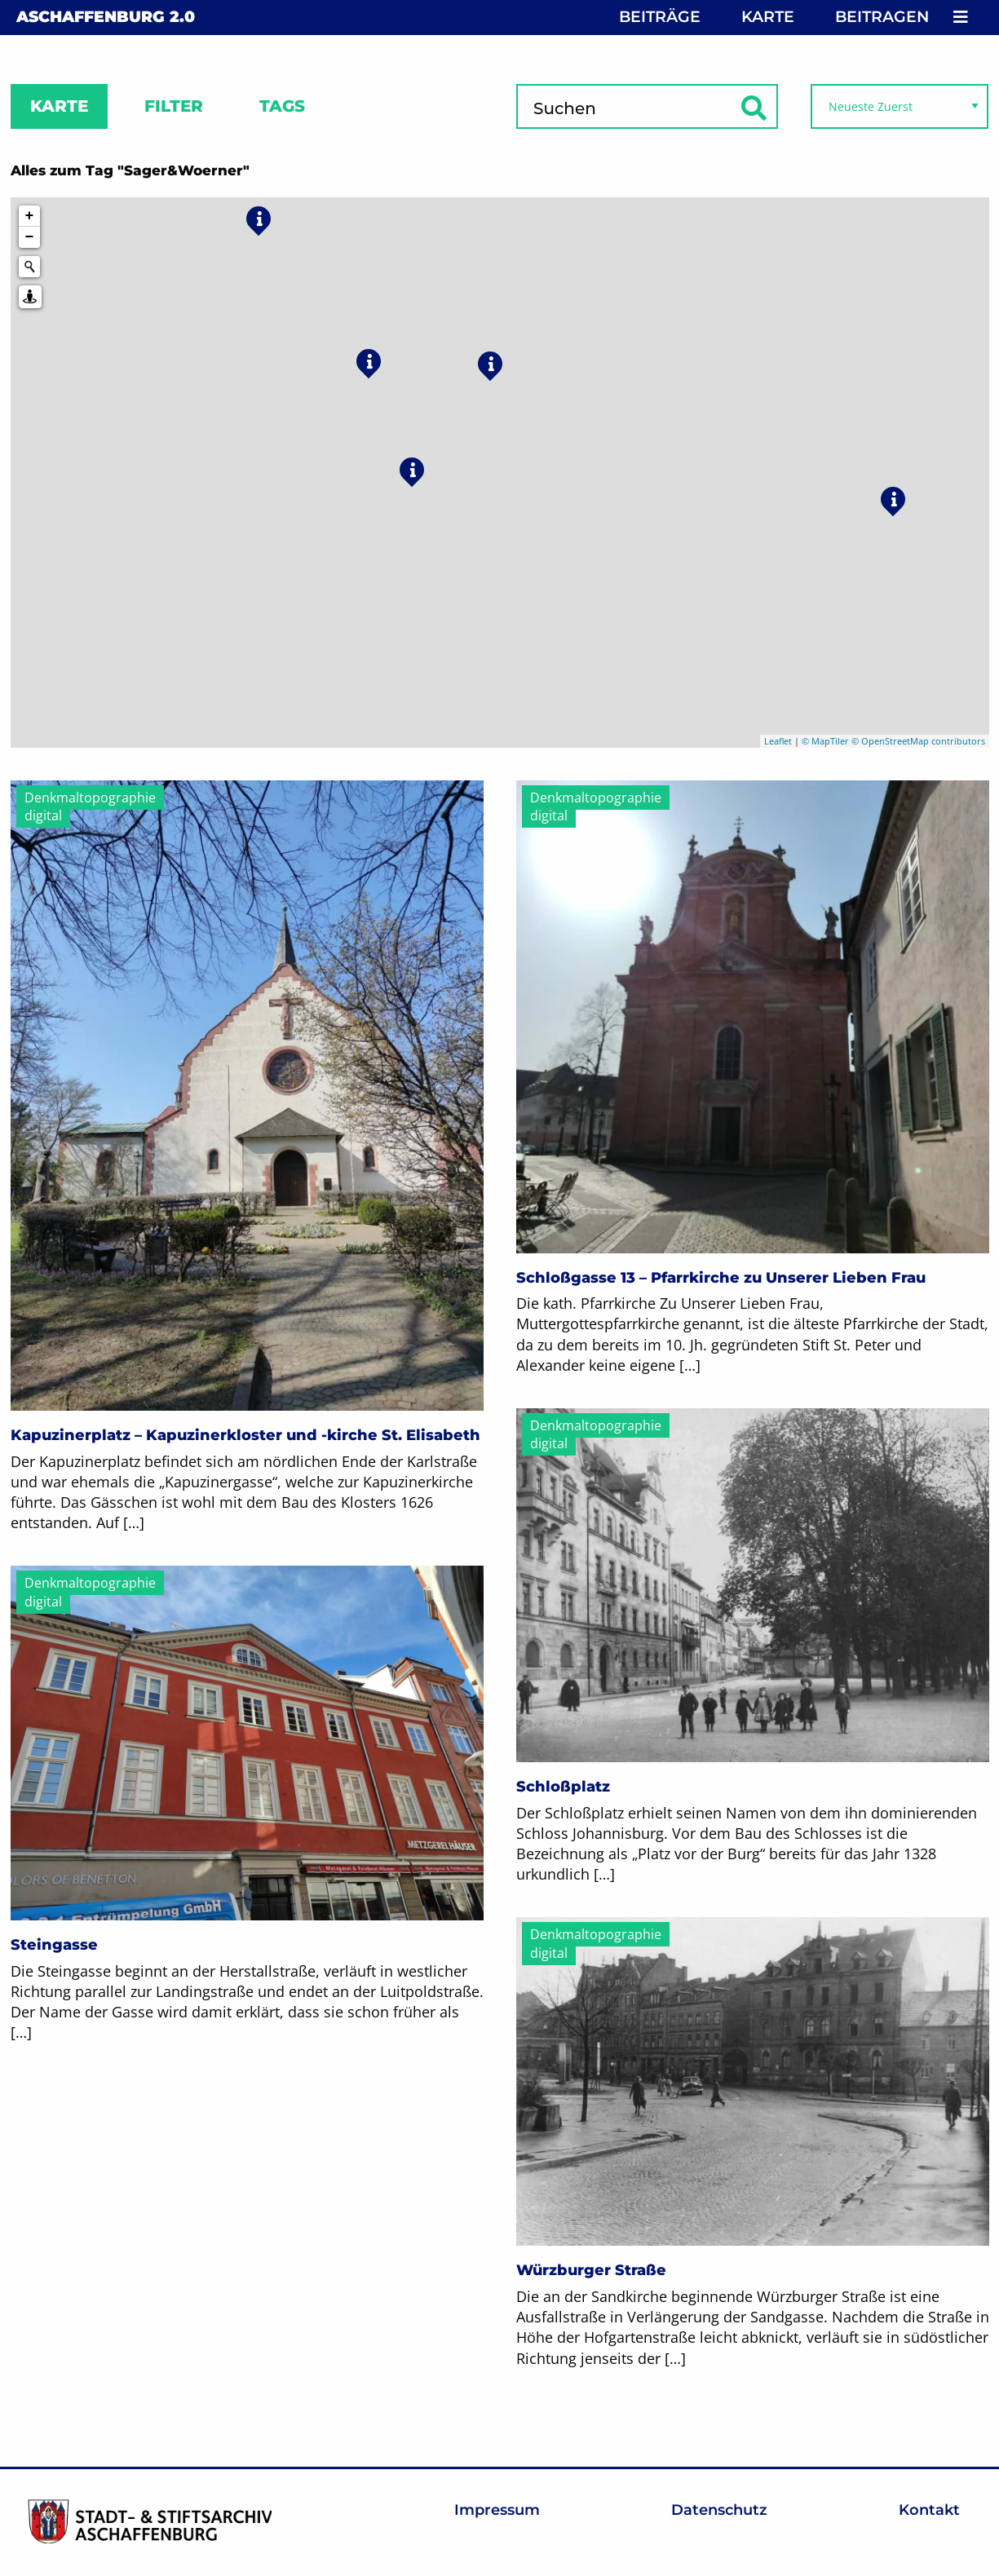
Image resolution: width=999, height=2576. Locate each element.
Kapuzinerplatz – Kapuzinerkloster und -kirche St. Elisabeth (245, 1435)
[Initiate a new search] (29, 266)
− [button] (29, 237)
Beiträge (660, 16)
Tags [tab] (282, 106)
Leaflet (778, 741)
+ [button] (29, 216)
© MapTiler (825, 741)
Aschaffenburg (105, 16)
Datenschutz (719, 2510)
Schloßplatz (563, 1787)
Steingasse (54, 1945)
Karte (767, 16)
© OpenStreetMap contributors (918, 741)
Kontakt (929, 2510)
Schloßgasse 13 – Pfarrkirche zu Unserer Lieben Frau (721, 1278)
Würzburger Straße (591, 2270)
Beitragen (882, 16)
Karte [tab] (59, 106)
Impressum (497, 2510)
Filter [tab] (173, 106)
